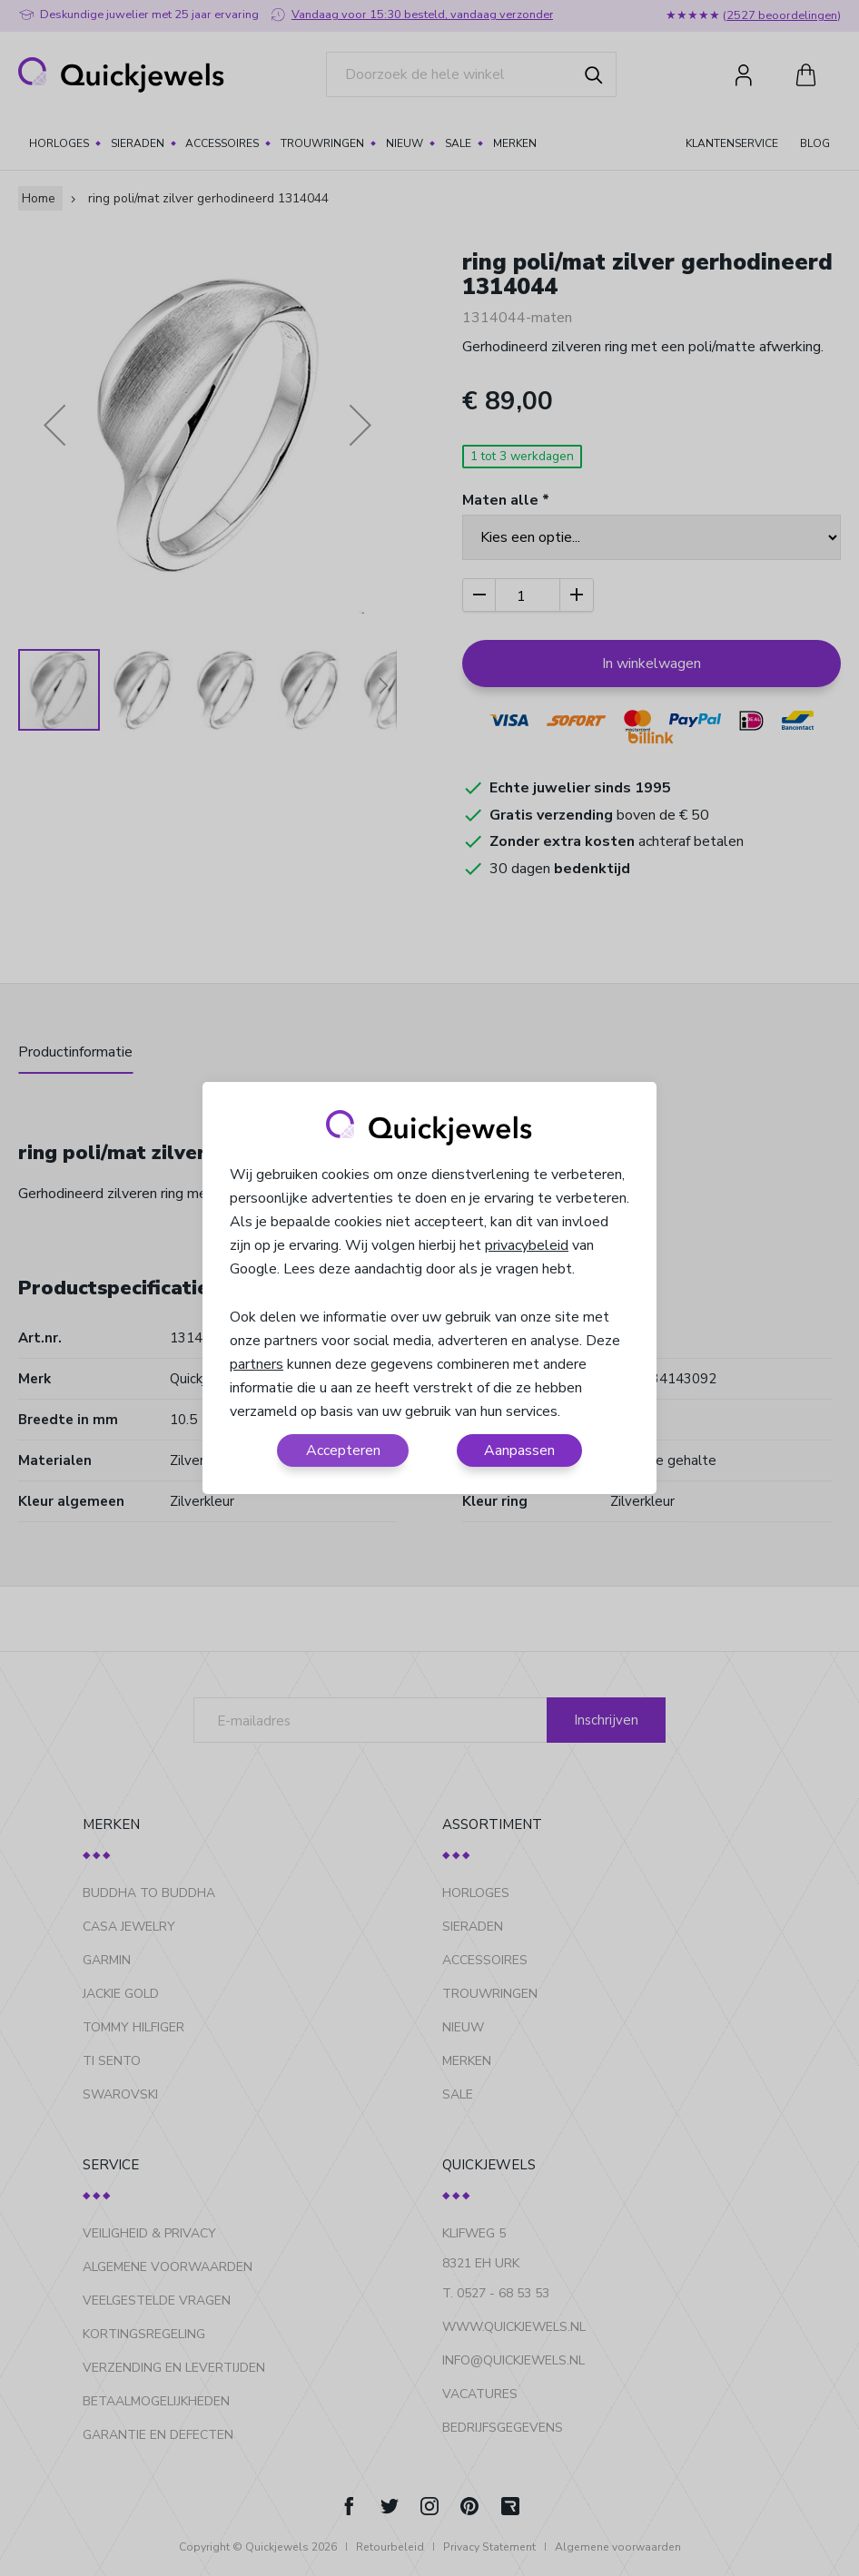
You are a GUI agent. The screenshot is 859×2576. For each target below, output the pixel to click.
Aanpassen (519, 1450)
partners (256, 1364)
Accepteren (343, 1450)
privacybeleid (526, 1245)
